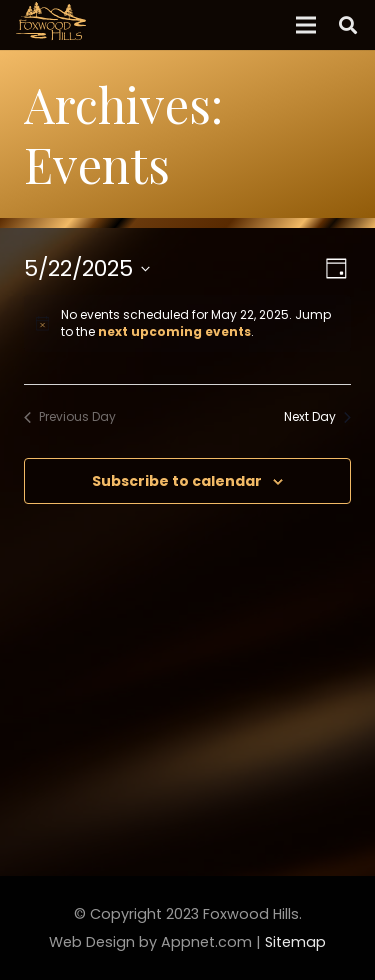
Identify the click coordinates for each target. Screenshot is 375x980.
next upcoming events (174, 331)
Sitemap (295, 942)
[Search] (348, 25)
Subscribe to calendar (177, 481)
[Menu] (306, 25)
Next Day (317, 417)
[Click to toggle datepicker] (87, 268)
